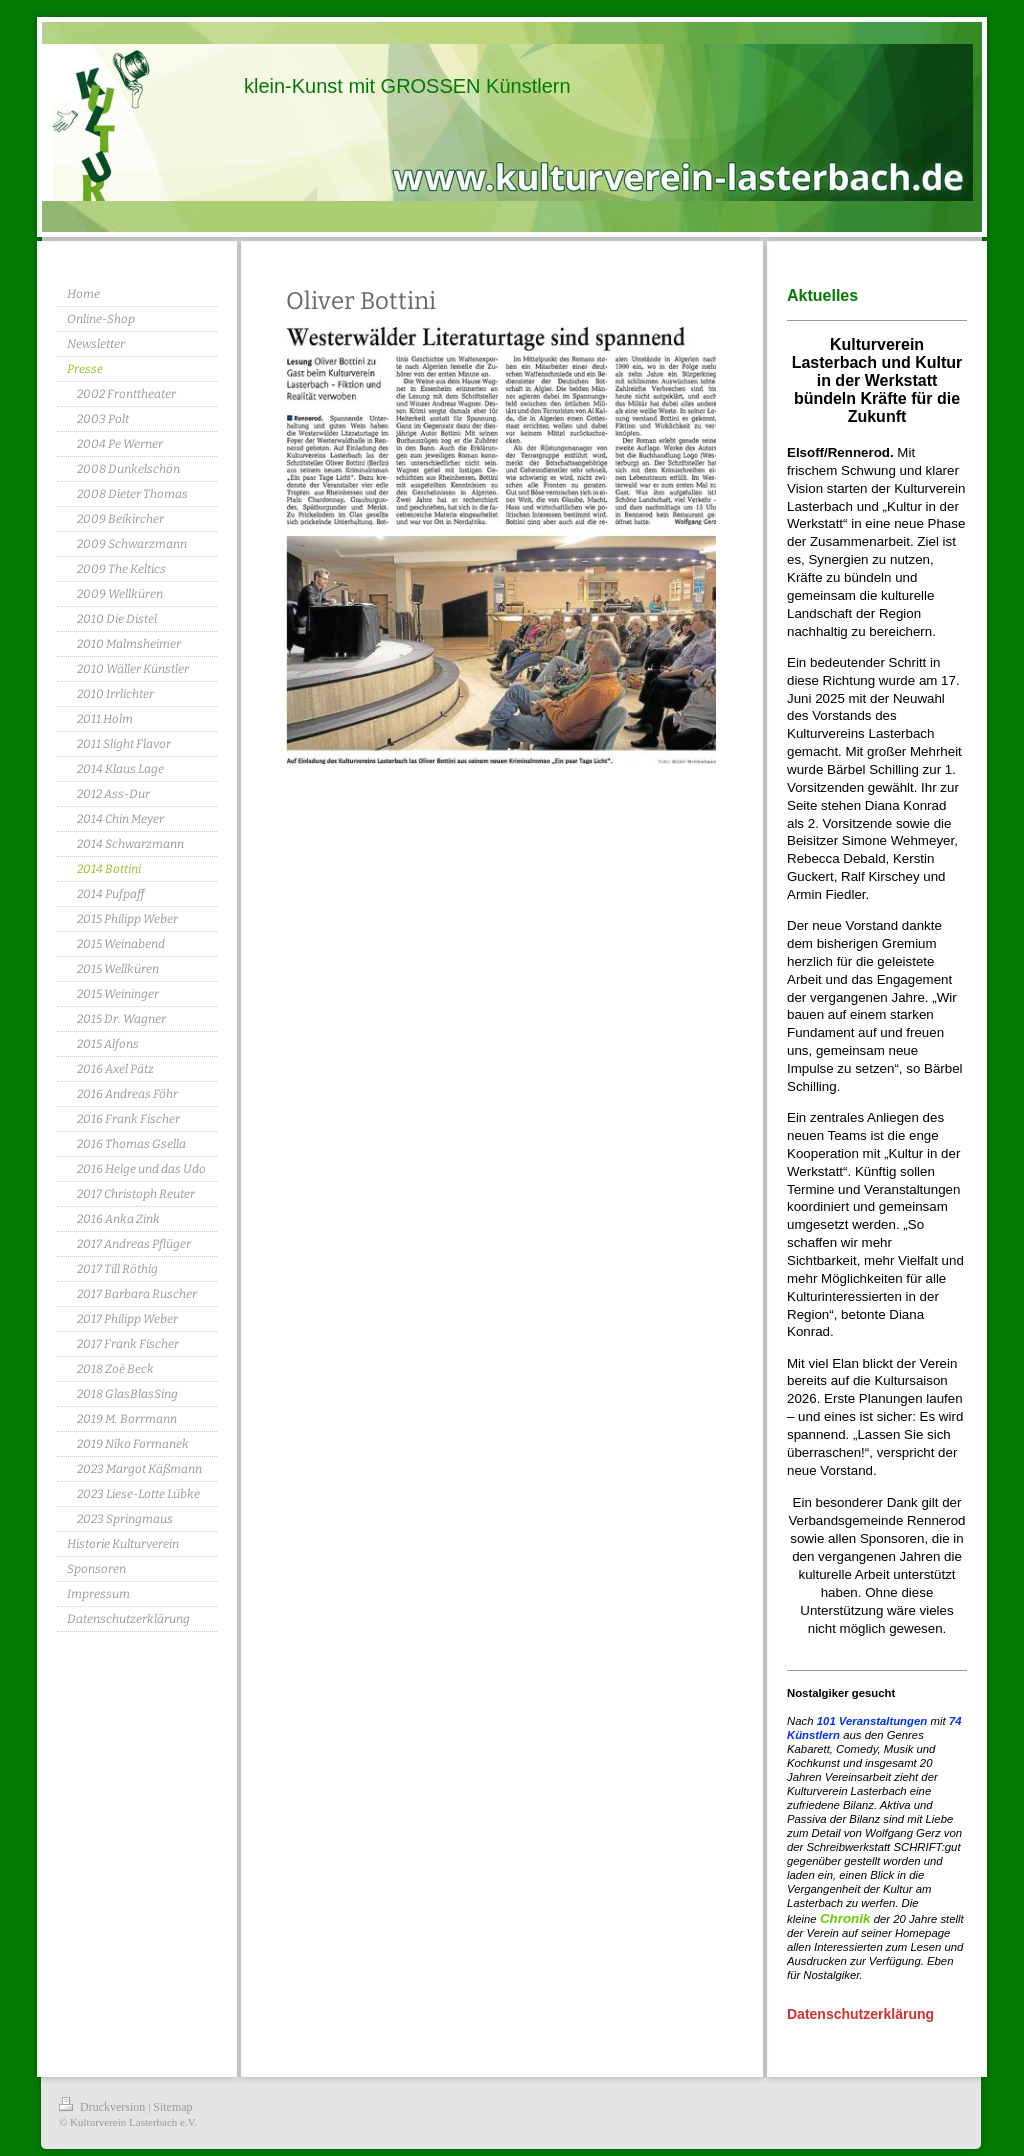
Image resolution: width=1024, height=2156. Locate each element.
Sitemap (172, 2107)
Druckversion (103, 2107)
